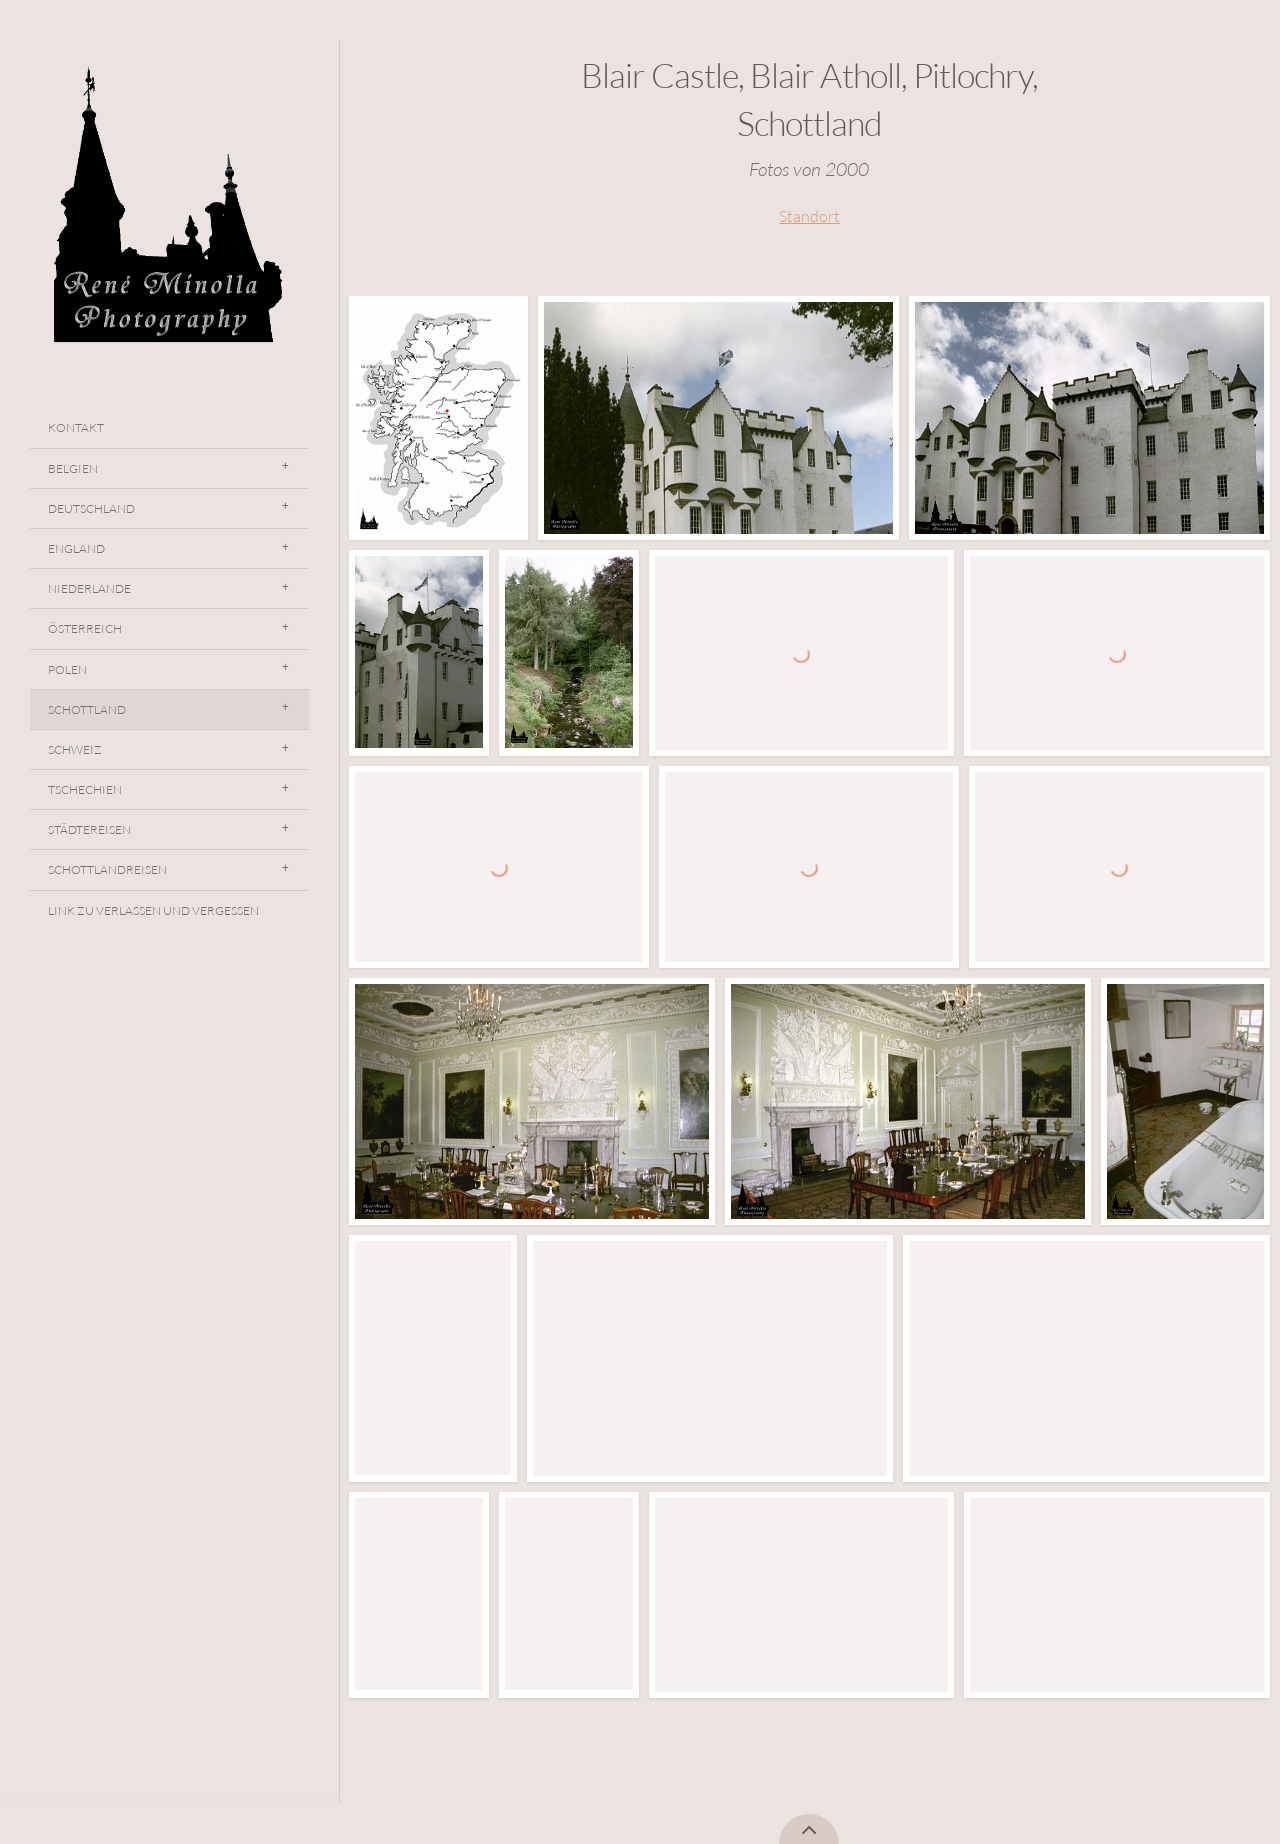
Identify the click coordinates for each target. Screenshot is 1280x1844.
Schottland (87, 709)
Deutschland (91, 508)
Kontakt (76, 427)
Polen (67, 669)
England (76, 548)
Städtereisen (89, 829)
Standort (809, 216)
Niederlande (89, 588)
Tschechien (85, 789)
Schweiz (75, 749)
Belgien (73, 468)
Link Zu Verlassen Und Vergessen (153, 910)
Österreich (85, 628)
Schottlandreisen (107, 869)
